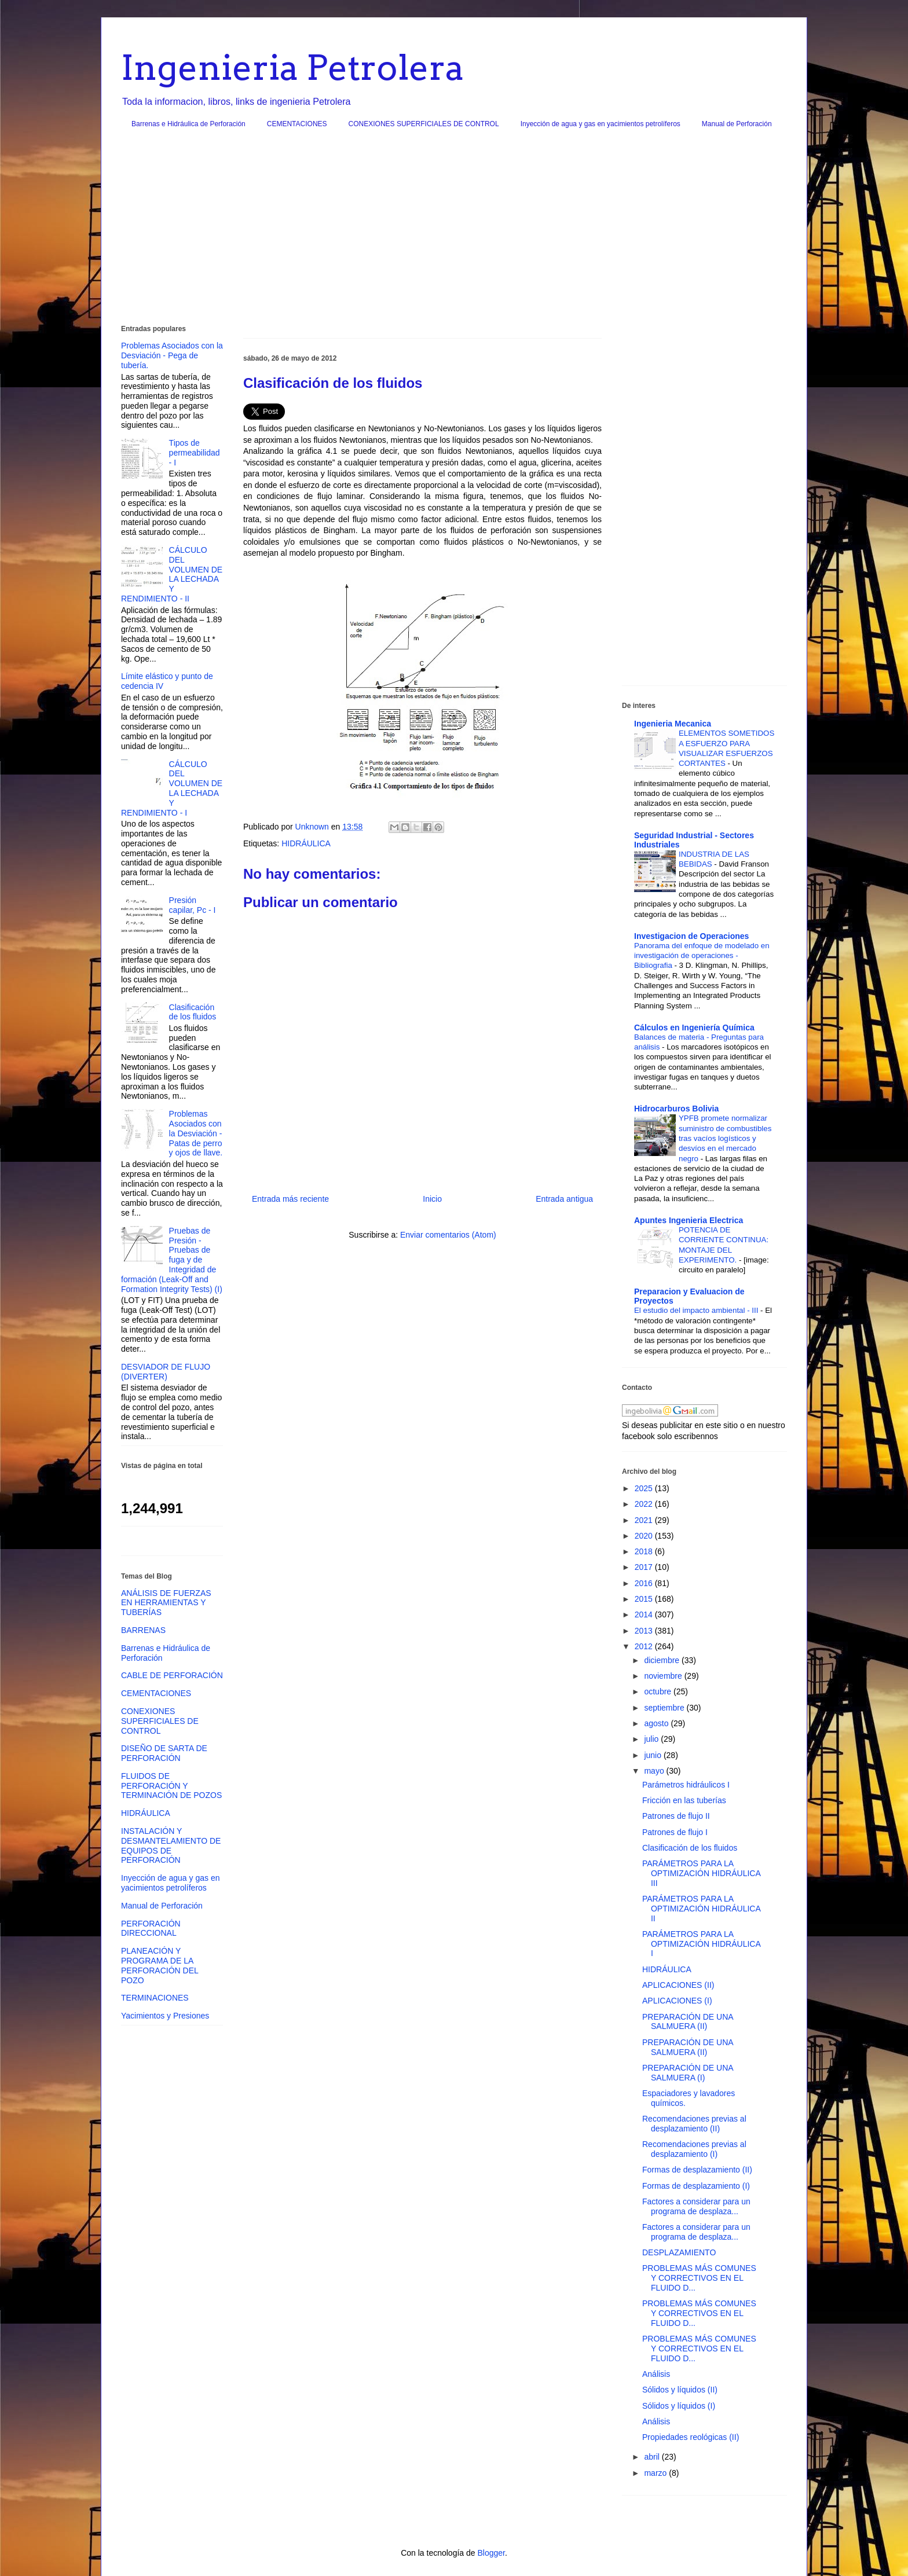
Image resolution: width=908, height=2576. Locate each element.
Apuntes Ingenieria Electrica (688, 1220)
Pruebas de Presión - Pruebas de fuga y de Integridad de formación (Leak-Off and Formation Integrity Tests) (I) (171, 1260)
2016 (645, 1583)
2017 (645, 1567)
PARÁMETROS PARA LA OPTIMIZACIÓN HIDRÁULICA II (701, 1908)
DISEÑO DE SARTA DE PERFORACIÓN (164, 1753)
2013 (645, 1630)
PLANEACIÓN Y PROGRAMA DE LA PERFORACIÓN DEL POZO (159, 1965)
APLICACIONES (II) (678, 1985)
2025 (645, 1488)
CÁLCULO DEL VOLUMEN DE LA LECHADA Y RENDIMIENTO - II (171, 574)
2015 (645, 1598)
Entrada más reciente (290, 1198)
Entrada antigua (564, 1198)
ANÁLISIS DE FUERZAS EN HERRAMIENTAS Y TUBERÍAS (166, 1602)
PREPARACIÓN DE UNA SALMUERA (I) (687, 2072)
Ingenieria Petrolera (292, 67)
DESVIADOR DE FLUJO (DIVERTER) (165, 1371)
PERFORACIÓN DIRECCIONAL (151, 1928)
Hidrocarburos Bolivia (676, 1108)
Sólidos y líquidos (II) (679, 2389)
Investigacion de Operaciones (691, 936)
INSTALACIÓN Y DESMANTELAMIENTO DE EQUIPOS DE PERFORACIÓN (171, 1845)
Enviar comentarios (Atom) (448, 1234)
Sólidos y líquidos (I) (678, 2405)
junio (653, 1755)
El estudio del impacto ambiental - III (697, 1310)
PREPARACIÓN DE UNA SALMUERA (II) (687, 2021)
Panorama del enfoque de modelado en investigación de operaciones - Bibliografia (702, 955)
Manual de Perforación (737, 124)
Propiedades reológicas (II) (690, 2437)
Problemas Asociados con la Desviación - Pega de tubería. (172, 355)
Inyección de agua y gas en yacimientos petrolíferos (600, 124)
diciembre (663, 1660)
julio (652, 1739)
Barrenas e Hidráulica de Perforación (188, 124)
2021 (645, 1520)
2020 (645, 1535)
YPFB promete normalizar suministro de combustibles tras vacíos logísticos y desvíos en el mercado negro (725, 1138)
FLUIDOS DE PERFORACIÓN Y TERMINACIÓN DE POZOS (171, 1785)
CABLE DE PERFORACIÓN (172, 1675)
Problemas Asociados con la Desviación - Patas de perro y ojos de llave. (196, 1133)
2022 (645, 1504)
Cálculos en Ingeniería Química (694, 1027)
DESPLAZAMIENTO (679, 2252)
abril (652, 2456)
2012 (645, 1646)
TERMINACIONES (155, 1997)
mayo (655, 1770)
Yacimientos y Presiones (165, 2015)
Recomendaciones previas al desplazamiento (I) (694, 2149)
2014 (645, 1614)
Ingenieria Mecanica (672, 723)
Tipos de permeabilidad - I (194, 452)
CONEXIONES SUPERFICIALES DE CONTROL (424, 124)
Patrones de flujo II (676, 1816)
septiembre (665, 1707)
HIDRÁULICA (306, 843)
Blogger (490, 2552)
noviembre (664, 1675)
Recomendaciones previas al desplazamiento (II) (694, 2123)
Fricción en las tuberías (684, 1800)
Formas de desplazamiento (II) (697, 2169)
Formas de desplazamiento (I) (696, 2185)
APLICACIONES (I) (677, 2000)
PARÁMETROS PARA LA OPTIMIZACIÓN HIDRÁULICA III (701, 1873)
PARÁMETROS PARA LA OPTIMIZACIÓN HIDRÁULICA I (701, 1943)
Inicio (432, 1198)
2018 (645, 1551)
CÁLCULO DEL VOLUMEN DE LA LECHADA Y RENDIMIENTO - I (171, 788)
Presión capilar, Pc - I (192, 905)
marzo (656, 2473)
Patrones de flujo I (675, 1832)
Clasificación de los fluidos (193, 1012)
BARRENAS (143, 1630)
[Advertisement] (454, 231)
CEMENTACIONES (297, 124)
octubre (658, 1691)
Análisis (656, 2374)
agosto (657, 1723)
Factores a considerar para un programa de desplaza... (696, 2206)
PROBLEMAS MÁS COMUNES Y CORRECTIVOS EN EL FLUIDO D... (699, 2277)
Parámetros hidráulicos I (686, 1784)
